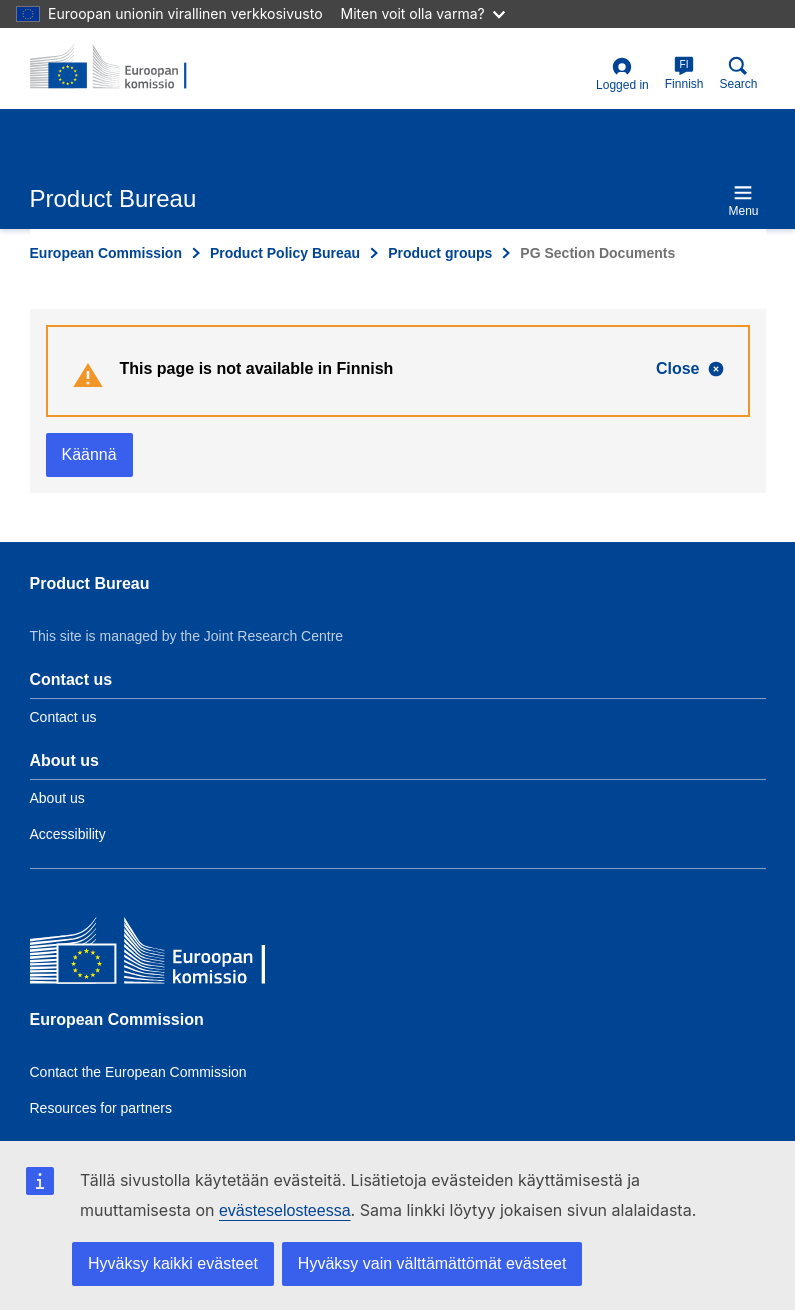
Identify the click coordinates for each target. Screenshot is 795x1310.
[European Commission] (175, 955)
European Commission (106, 253)
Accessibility (68, 834)
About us (57, 798)
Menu (743, 200)
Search (738, 73)
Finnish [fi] (684, 73)
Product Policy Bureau (285, 253)
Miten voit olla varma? (423, 13)
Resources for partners (101, 1108)
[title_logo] (127, 68)
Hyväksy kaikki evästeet (173, 1263)
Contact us (63, 717)
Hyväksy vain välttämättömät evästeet (432, 1263)
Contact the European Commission (138, 1072)
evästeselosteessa (285, 1210)
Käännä (89, 454)
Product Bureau (90, 583)
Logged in (622, 74)
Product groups (440, 253)
